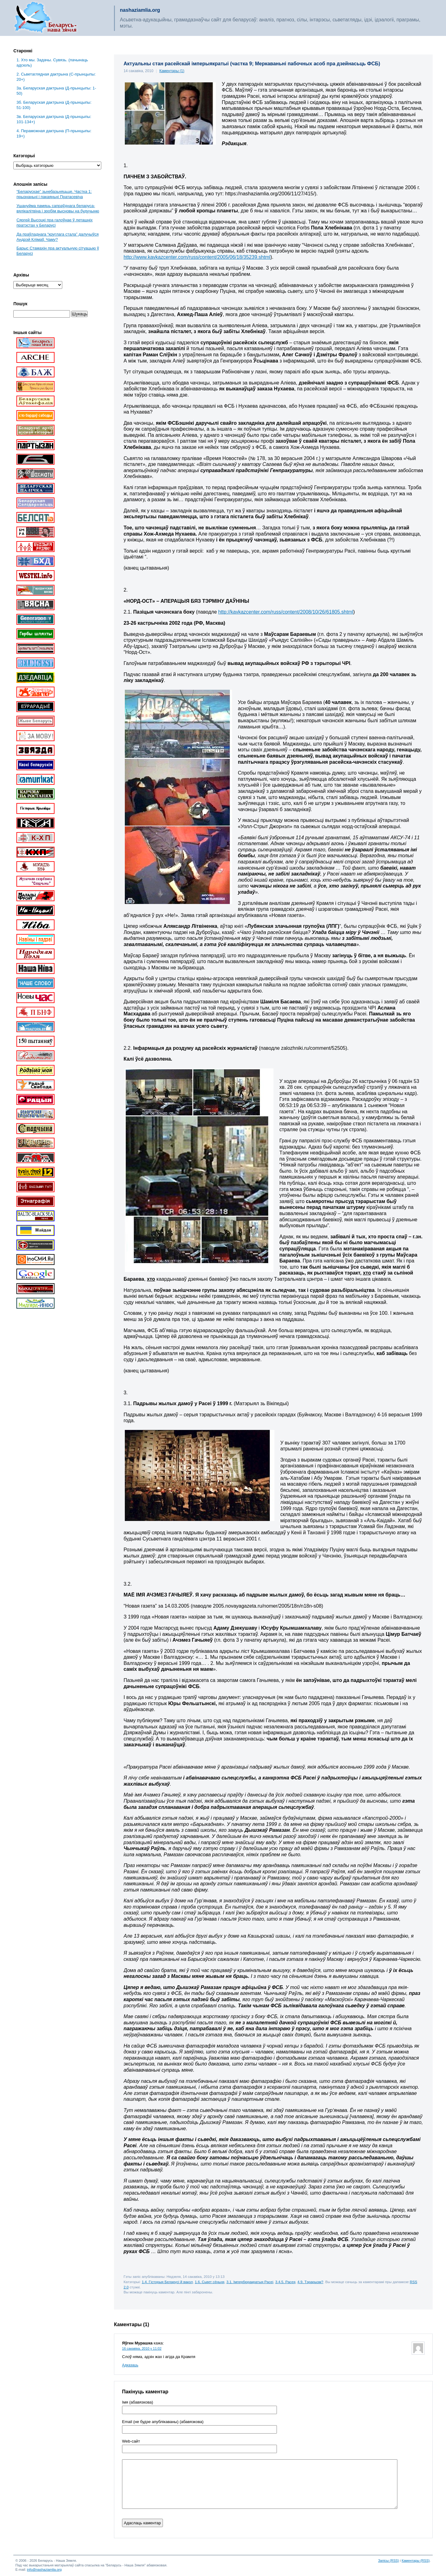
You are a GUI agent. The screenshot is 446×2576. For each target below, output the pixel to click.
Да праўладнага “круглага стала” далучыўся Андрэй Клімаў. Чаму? (57, 237)
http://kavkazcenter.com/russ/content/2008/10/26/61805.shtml (285, 612)
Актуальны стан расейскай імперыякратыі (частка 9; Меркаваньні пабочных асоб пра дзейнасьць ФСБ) (252, 63)
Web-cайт (131, 2441)
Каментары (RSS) (416, 2560)
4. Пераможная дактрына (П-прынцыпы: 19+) (53, 133)
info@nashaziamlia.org (44, 2569)
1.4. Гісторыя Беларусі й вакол (167, 2282)
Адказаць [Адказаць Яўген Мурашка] (130, 2365)
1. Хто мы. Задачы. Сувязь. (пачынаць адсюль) (52, 62)
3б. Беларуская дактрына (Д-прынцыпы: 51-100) (53, 105)
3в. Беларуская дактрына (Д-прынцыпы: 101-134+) (53, 119)
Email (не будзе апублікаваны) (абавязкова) (162, 2421)
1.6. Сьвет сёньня (209, 2282)
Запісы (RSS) (388, 2560)
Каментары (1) (171, 71)
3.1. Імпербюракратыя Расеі (249, 2282)
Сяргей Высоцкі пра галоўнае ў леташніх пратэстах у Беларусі (54, 223)
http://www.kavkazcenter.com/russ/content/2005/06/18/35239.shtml (197, 257)
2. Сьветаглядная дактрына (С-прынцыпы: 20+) (56, 77)
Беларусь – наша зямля (45, 18)
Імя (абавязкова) (137, 2402)
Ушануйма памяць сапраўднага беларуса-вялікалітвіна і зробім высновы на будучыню (57, 208)
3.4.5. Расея (285, 2282)
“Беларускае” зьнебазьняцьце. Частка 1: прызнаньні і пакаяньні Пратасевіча (54, 194)
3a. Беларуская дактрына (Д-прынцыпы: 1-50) (56, 91)
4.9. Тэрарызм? (310, 2282)
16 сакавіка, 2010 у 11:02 (141, 2348)
